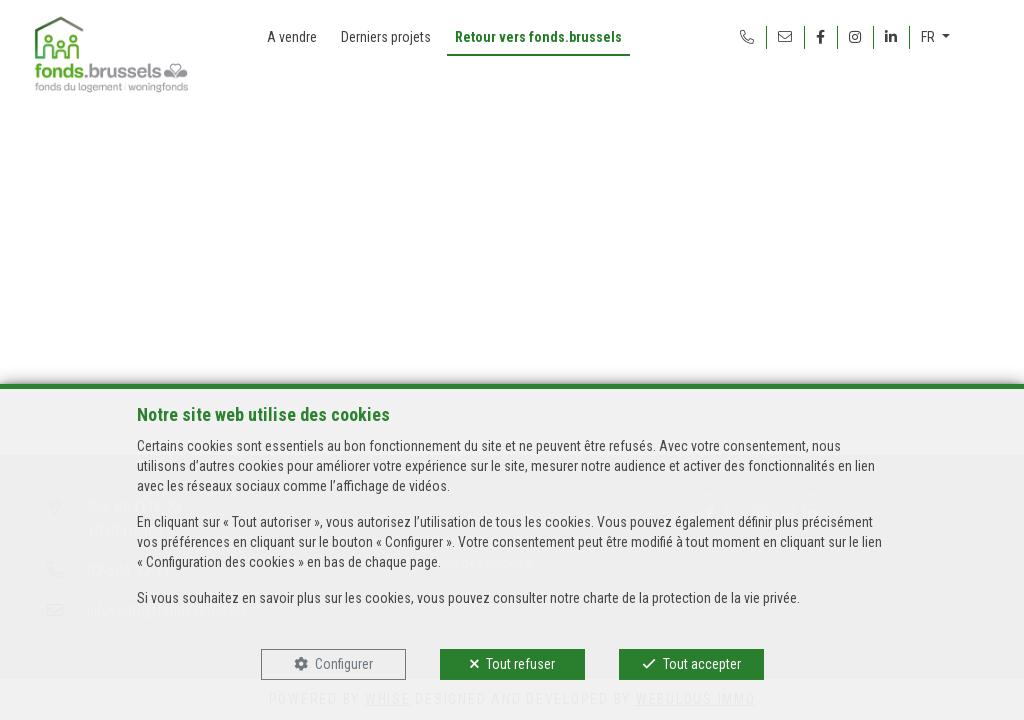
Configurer (344, 664)
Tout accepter (702, 664)
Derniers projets (386, 37)
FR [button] (929, 37)
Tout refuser (520, 664)
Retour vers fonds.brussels (538, 37)
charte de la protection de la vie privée (690, 598)
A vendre (292, 37)
